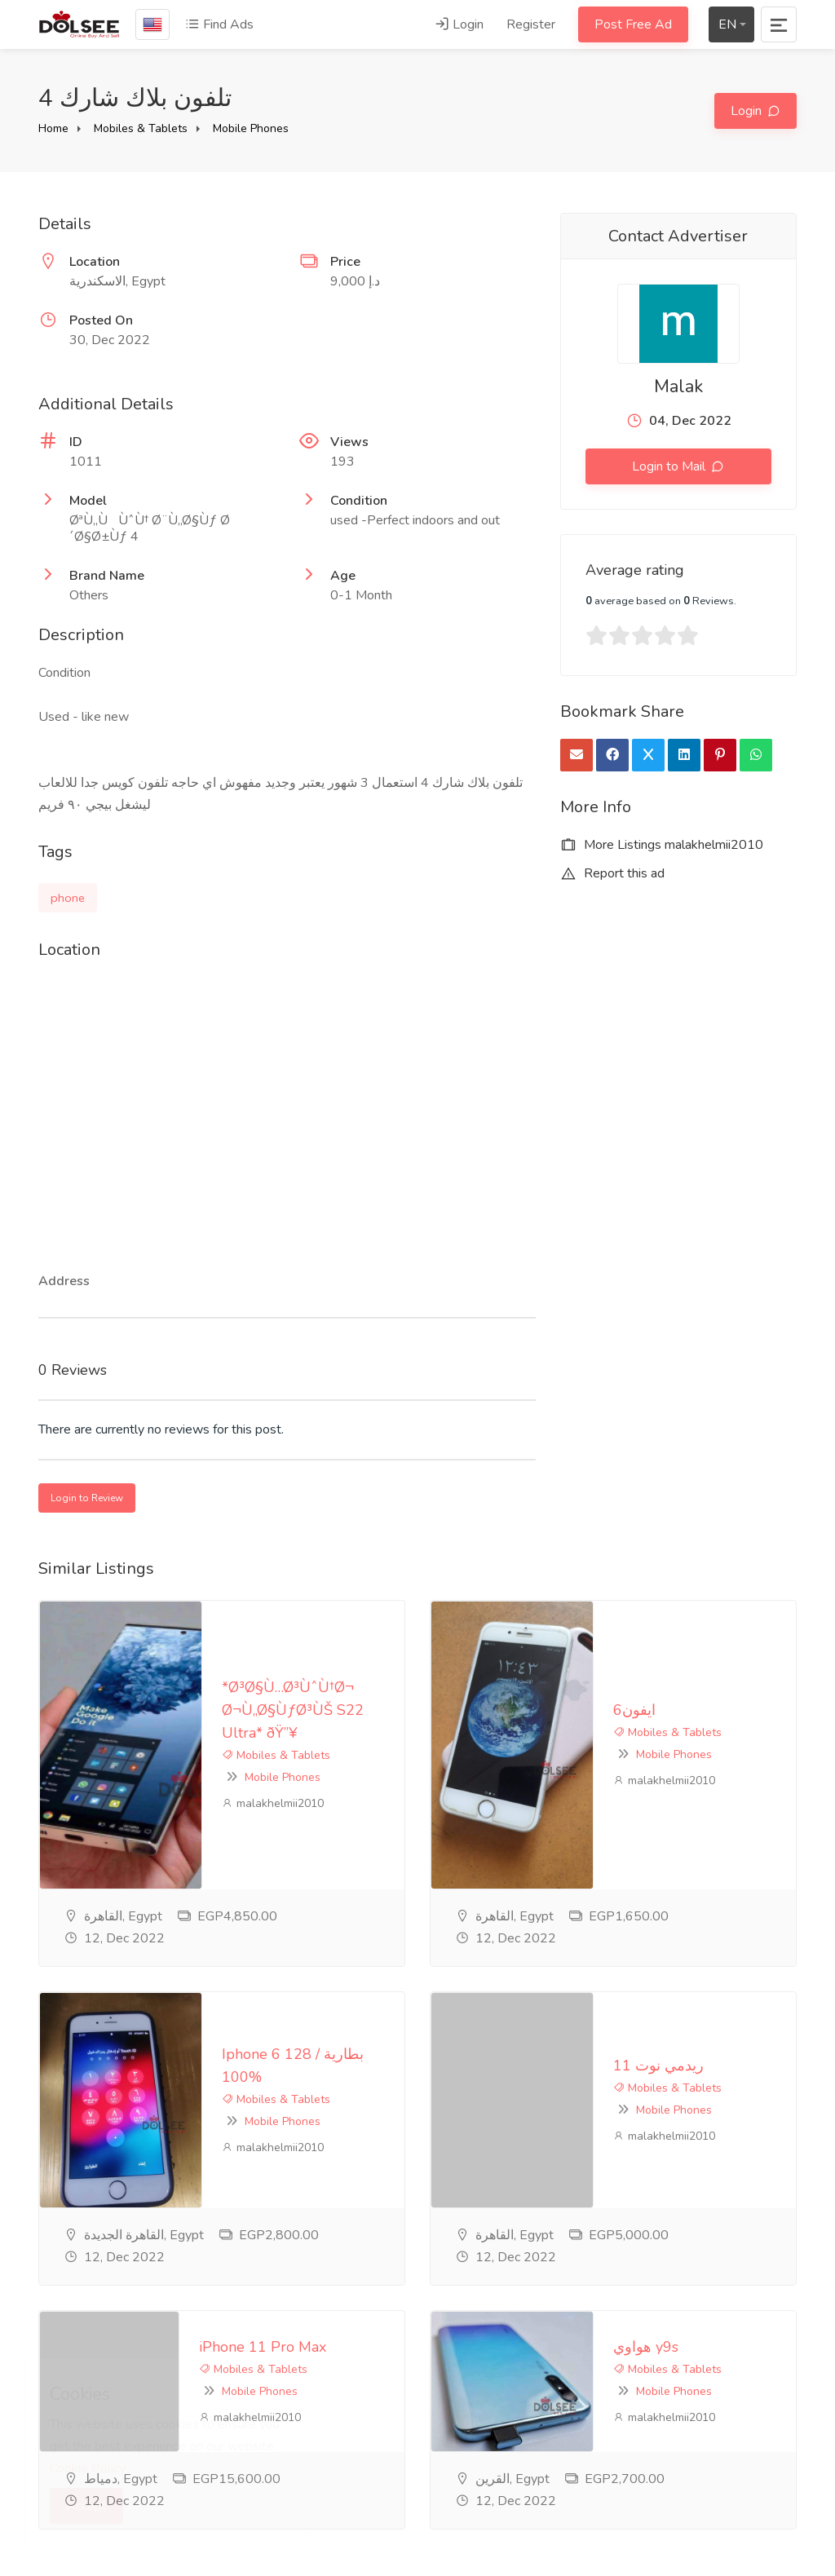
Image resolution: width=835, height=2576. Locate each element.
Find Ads (219, 24)
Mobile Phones (251, 128)
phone (68, 898)
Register (530, 24)
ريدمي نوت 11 (582, 1833)
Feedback (327, 2443)
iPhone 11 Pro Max (209, 2023)
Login (459, 24)
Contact (320, 2470)
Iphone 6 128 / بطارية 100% (152, 1833)
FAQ (312, 2416)
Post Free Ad (633, 24)
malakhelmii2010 (110, 1691)
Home (53, 128)
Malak (678, 386)
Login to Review (87, 1498)
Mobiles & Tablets (141, 128)
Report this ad (612, 873)
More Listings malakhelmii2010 (661, 845)
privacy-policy (338, 2389)
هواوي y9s (482, 2023)
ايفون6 (471, 1631)
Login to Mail (670, 466)
